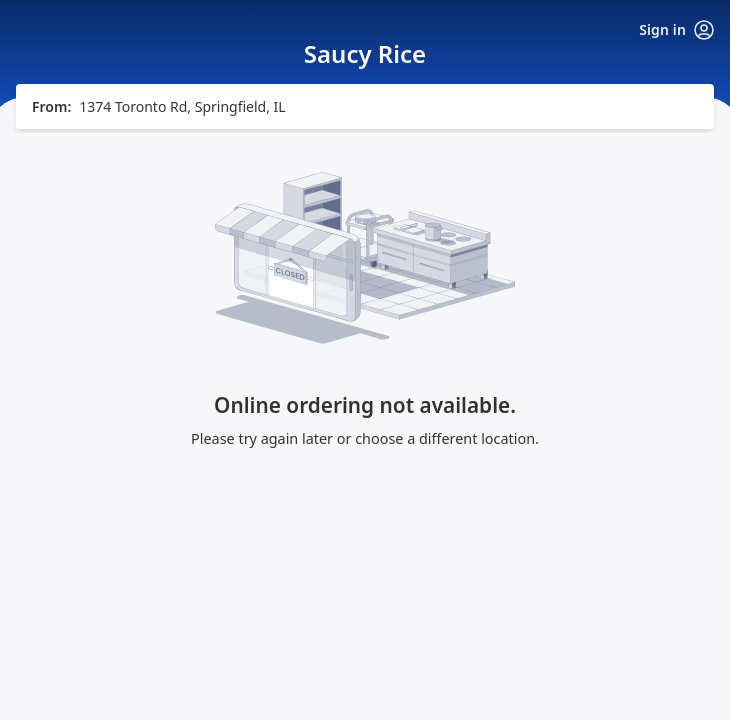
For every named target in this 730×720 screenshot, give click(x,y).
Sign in (676, 30)
